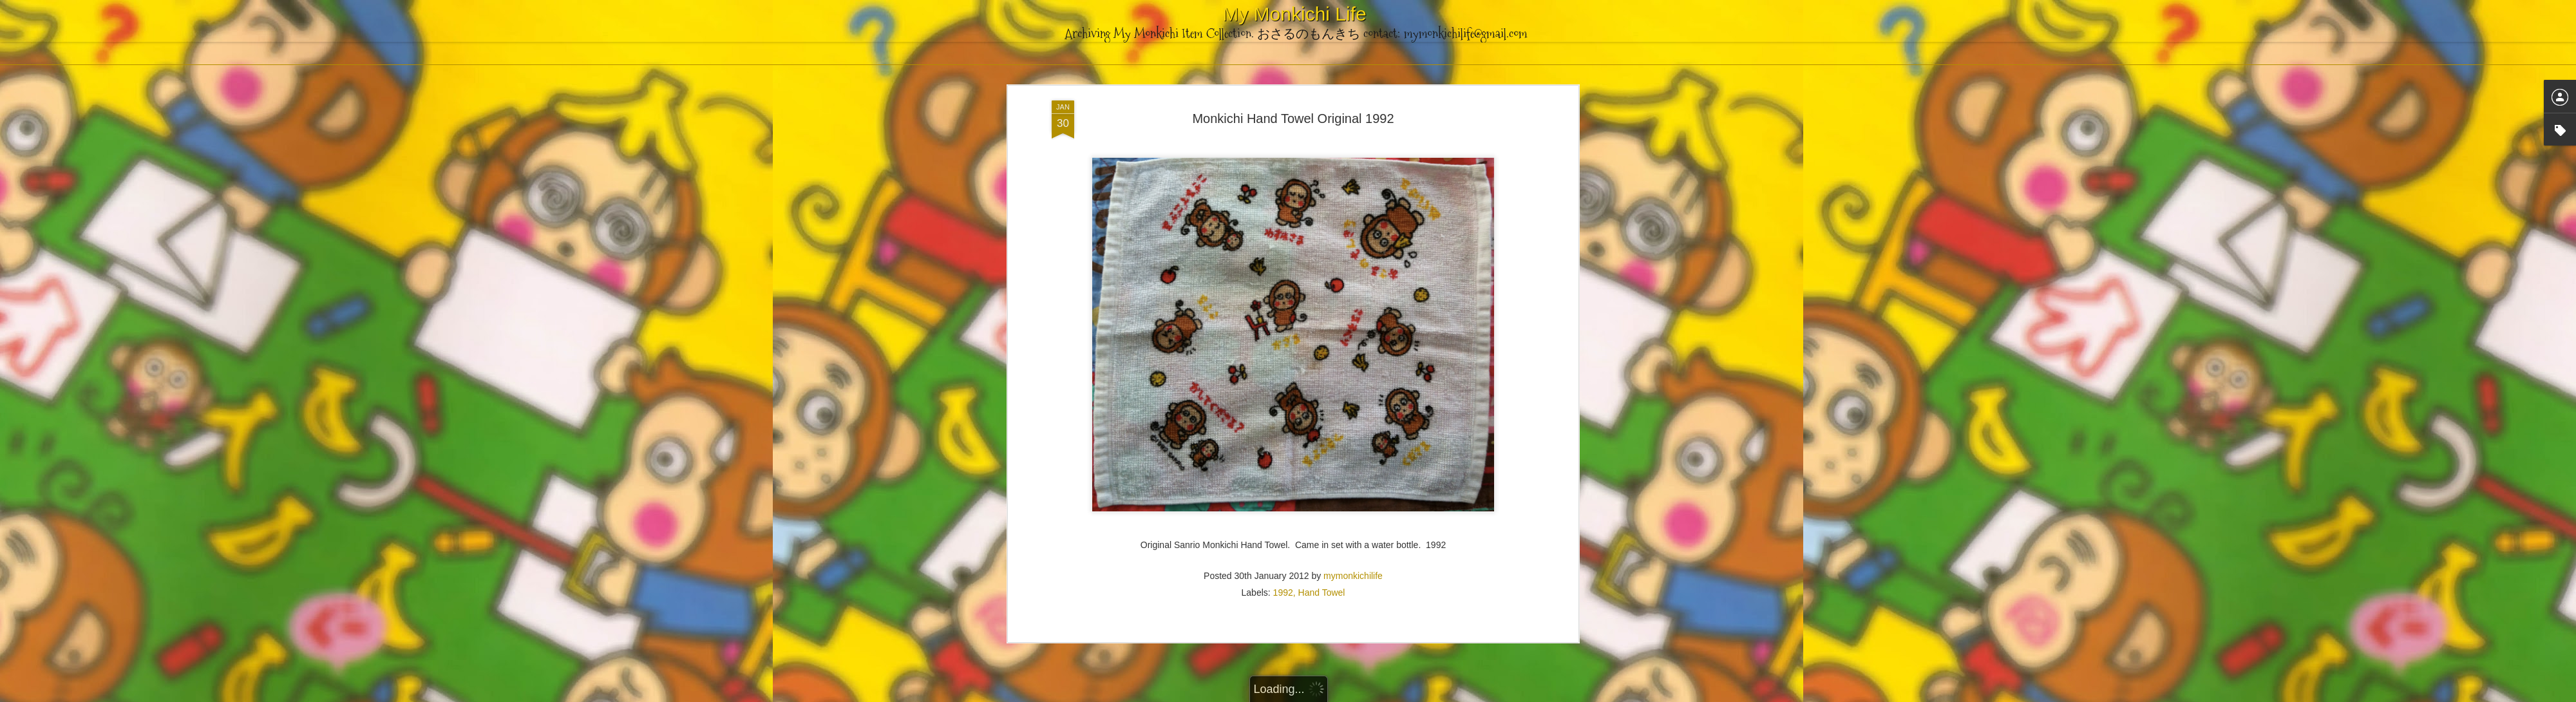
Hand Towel (1321, 163)
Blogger (1352, 695)
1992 (1283, 163)
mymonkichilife (1353, 146)
